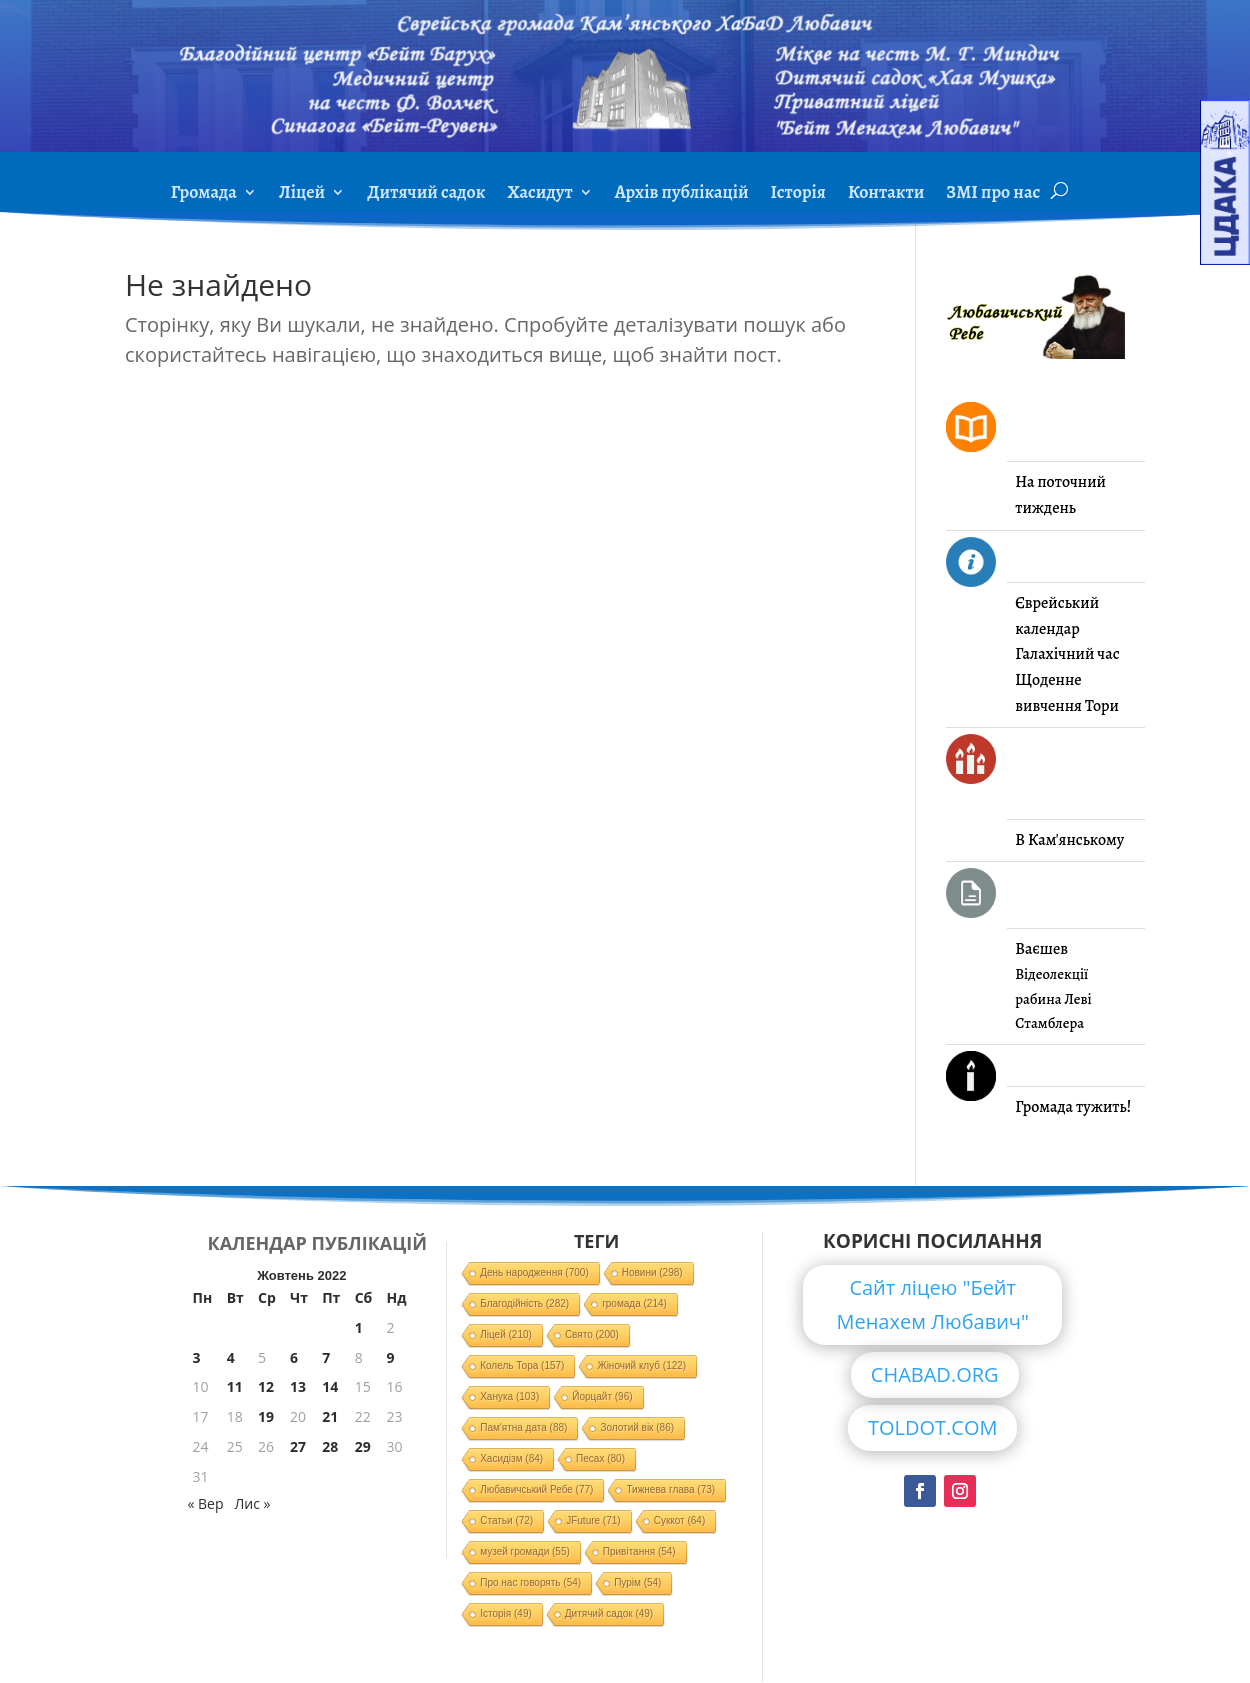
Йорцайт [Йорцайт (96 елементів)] (602, 1396)
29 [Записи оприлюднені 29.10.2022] (363, 1446)
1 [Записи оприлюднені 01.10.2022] (359, 1327)
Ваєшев (1041, 949)
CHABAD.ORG (935, 1374)
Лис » (252, 1503)
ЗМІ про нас (993, 194)
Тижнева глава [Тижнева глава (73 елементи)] (670, 1489)
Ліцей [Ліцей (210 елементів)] (506, 1334)
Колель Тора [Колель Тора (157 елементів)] (522, 1365)
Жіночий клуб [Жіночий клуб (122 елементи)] (641, 1365)
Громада (204, 194)
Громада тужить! (1073, 1107)
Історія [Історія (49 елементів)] (506, 1613)
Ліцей (302, 194)
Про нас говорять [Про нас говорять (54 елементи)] (530, 1582)
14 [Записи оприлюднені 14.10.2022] (330, 1386)
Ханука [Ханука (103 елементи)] (509, 1396)
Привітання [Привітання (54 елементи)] (639, 1551)
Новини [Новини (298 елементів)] (652, 1272)
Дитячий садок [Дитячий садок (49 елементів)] (609, 1613)
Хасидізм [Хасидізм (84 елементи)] (511, 1458)
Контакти (886, 194)
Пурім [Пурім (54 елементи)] (637, 1582)
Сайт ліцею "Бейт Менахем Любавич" (932, 1304)
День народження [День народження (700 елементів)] (534, 1272)
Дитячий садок (426, 194)
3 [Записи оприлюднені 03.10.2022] (197, 1357)
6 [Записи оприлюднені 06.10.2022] (294, 1357)
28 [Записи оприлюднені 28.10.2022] (330, 1446)
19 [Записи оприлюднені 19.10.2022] (266, 1416)
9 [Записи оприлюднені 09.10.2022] (390, 1357)
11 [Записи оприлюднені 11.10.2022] (235, 1386)
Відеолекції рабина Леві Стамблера (1053, 998)
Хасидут (539, 194)
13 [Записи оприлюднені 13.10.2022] (298, 1386)
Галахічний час (1067, 654)
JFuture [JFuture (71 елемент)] (593, 1520)
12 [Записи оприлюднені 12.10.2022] (266, 1386)
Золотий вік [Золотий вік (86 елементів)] (637, 1427)
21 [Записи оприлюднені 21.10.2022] (330, 1416)
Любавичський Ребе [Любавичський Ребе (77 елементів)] (536, 1489)
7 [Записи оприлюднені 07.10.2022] (326, 1357)
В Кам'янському (1069, 840)
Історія (798, 194)
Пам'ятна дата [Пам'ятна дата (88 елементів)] (523, 1427)
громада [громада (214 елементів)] (634, 1303)
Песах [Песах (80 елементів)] (600, 1458)
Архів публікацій (682, 194)
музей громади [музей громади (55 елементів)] (525, 1551)
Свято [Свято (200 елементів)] (592, 1334)
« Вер (206, 1503)
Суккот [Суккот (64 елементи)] (680, 1520)
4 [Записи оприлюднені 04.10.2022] (231, 1357)
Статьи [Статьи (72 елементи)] (506, 1520)
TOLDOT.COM (933, 1427)
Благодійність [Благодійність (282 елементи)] (524, 1303)
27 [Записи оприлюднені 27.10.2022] (298, 1446)
